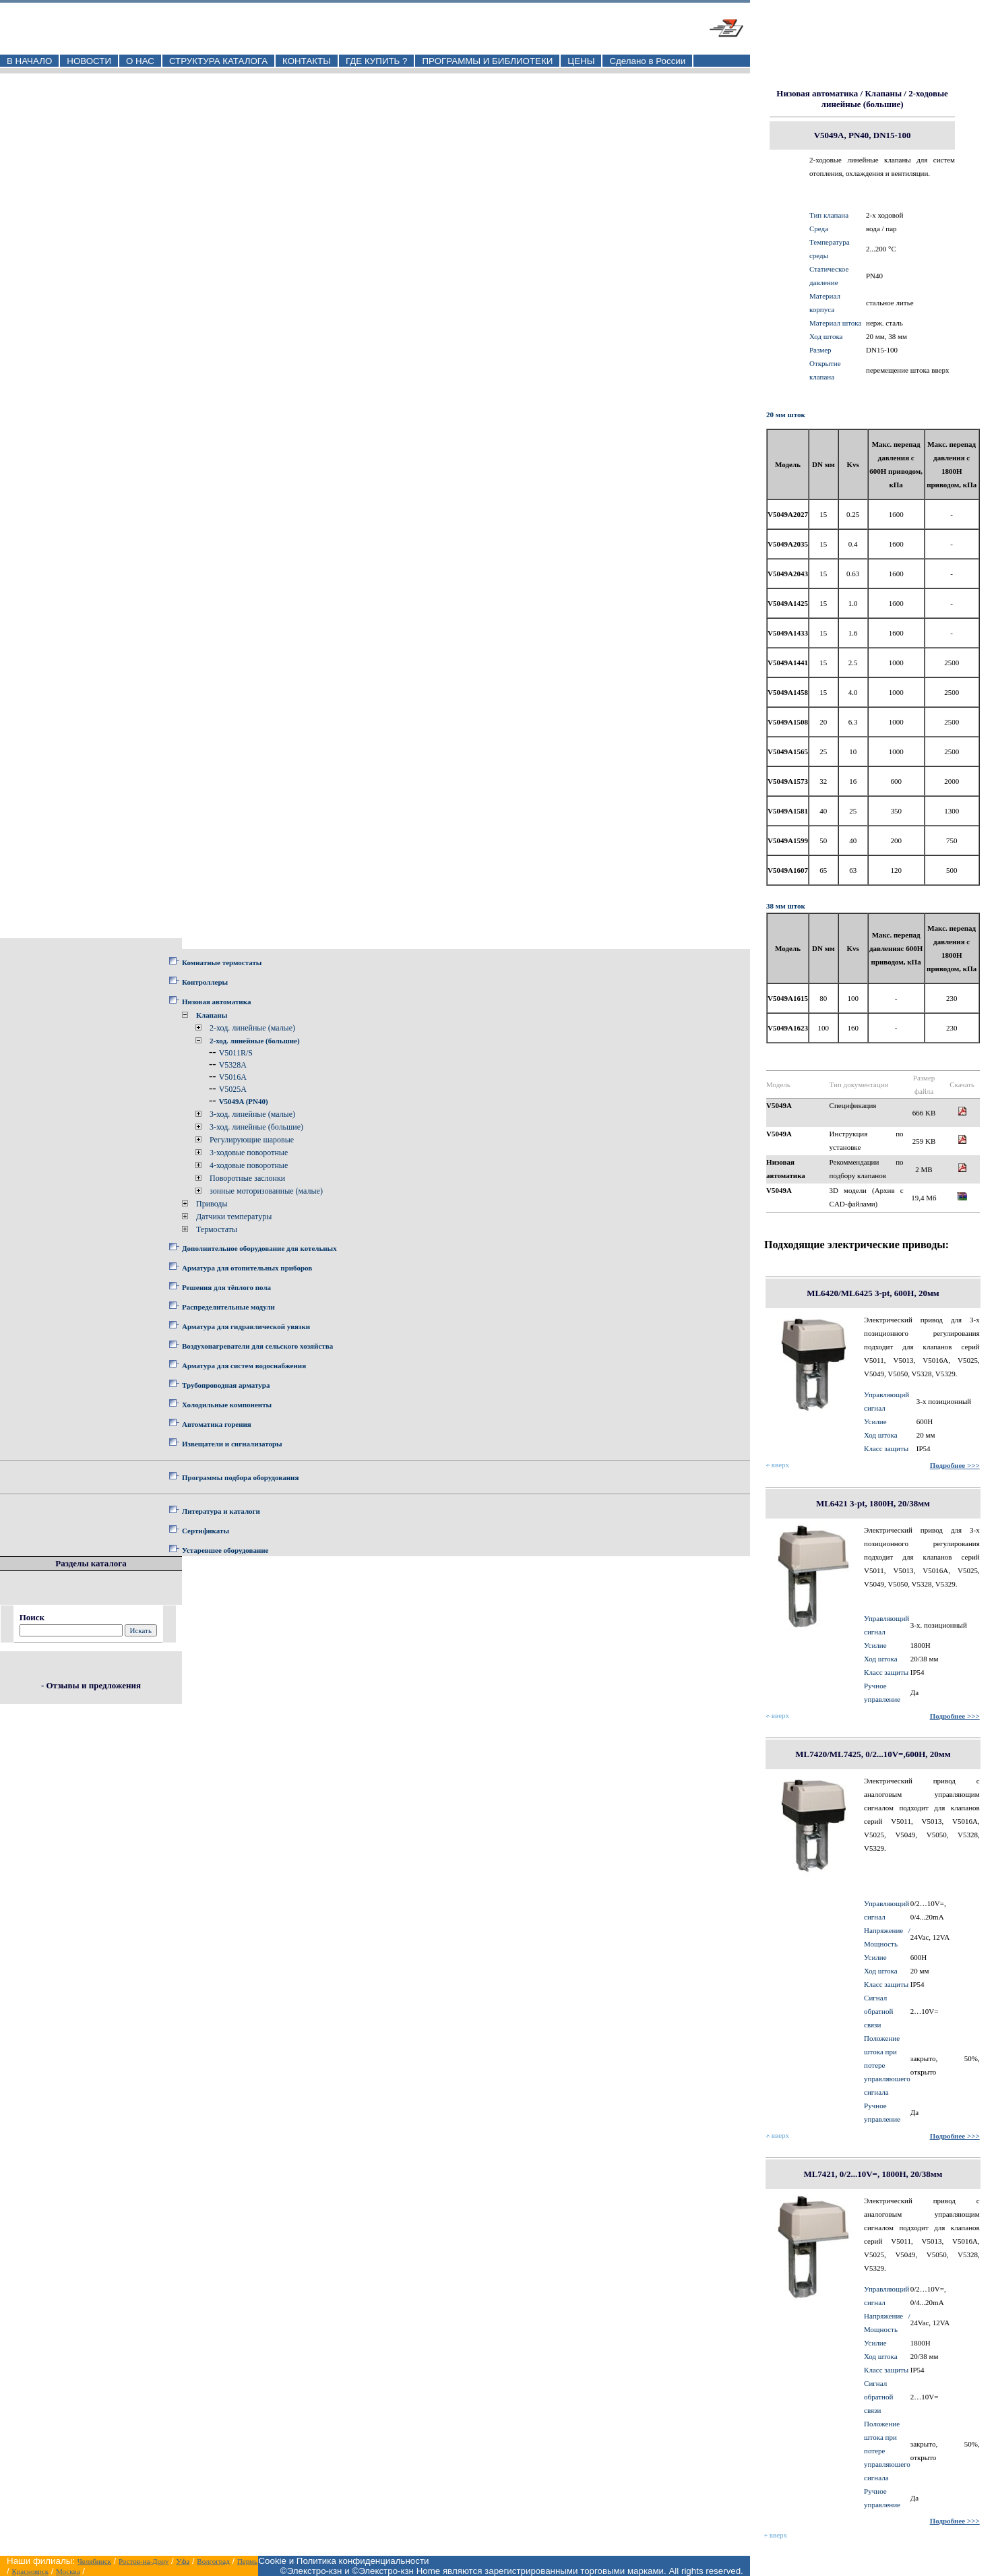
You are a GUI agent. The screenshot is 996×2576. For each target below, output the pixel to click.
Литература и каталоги (221, 1511)
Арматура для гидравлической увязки (246, 1326)
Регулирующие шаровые (252, 1139)
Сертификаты (205, 1531)
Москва (68, 2571)
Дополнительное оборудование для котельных (259, 1248)
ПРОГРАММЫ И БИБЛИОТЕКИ (487, 61)
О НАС (140, 61)
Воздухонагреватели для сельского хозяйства (257, 1346)
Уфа (182, 2561)
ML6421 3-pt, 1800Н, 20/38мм (873, 1503)
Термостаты (216, 1229)
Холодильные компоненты (227, 1405)
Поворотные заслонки (247, 1178)
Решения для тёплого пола (226, 1287)
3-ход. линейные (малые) (252, 1114)
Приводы (212, 1203)
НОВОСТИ (89, 61)
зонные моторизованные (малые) (266, 1191)
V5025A (233, 1089)
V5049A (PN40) (243, 1101)
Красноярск (30, 2571)
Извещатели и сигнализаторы (232, 1444)
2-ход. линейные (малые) (252, 1028)
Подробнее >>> (955, 1465)
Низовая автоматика (216, 1002)
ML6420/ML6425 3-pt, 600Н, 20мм (873, 1293)
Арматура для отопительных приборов (247, 1268)
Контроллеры (205, 982)
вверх (777, 1465)
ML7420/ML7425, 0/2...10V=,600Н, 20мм (872, 1754)
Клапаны (211, 1015)
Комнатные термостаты (221, 962)
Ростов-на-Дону (143, 2561)
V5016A (233, 1077)
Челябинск (94, 2561)
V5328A (233, 1065)
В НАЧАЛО (29, 61)
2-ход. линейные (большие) (255, 1041)
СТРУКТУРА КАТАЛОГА (218, 61)
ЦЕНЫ (580, 61)
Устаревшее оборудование (225, 1550)
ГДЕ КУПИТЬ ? (377, 61)
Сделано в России (647, 61)
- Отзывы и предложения (91, 1685)
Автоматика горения (216, 1424)
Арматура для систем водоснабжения (244, 1365)
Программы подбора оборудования (240, 1477)
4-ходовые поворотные (249, 1165)
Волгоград (213, 2561)
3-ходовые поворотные (249, 1152)
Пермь (247, 2561)
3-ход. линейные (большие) (256, 1127)
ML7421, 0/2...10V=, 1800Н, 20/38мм (872, 2174)
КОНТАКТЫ (306, 61)
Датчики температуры (234, 1216)
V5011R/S (236, 1052)
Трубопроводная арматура (226, 1385)
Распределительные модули (228, 1307)
